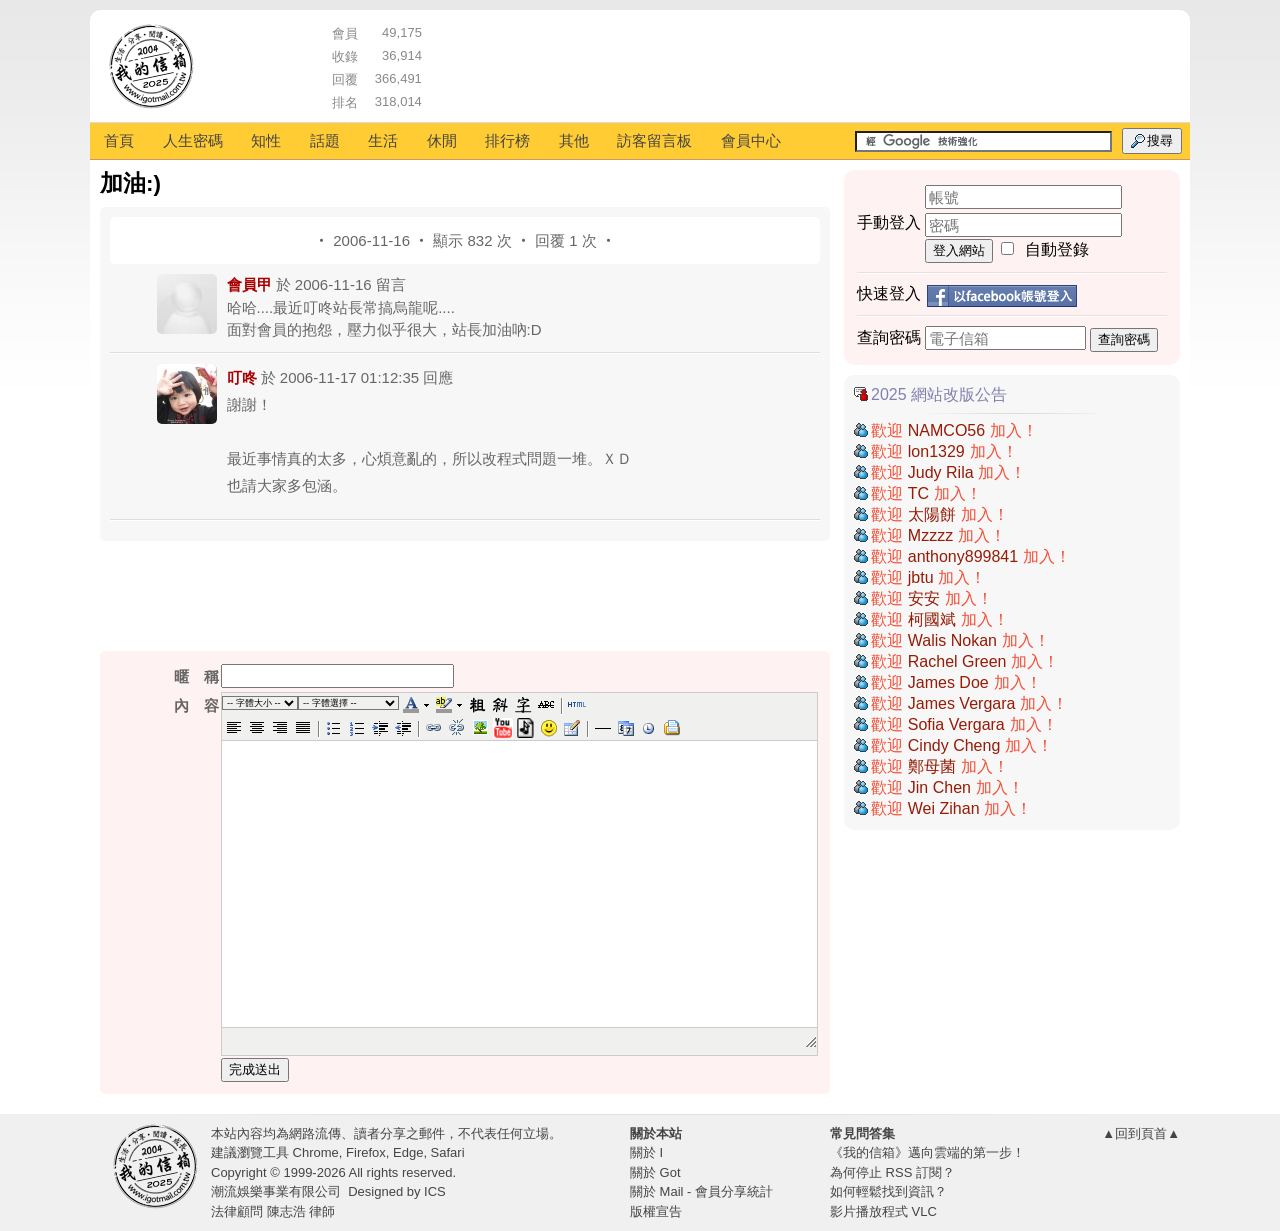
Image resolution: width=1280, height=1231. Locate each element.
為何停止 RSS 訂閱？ (892, 1172)
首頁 (119, 140)
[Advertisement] (801, 65)
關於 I (646, 1152)
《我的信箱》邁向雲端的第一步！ (927, 1152)
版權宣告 (656, 1211)
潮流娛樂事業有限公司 (276, 1191)
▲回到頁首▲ (1141, 1133)
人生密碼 (193, 140)
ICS (435, 1191)
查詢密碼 (1124, 339)
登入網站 (959, 250)
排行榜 (507, 140)
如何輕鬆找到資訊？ (888, 1191)
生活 (383, 140)
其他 (574, 140)
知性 (266, 140)
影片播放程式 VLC (883, 1211)
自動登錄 (1057, 249)
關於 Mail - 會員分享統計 (701, 1191)
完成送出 (255, 1069)
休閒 (442, 140)
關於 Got (655, 1172)
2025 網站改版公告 (939, 394)
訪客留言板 (654, 140)
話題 (325, 140)
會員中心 (751, 140)
